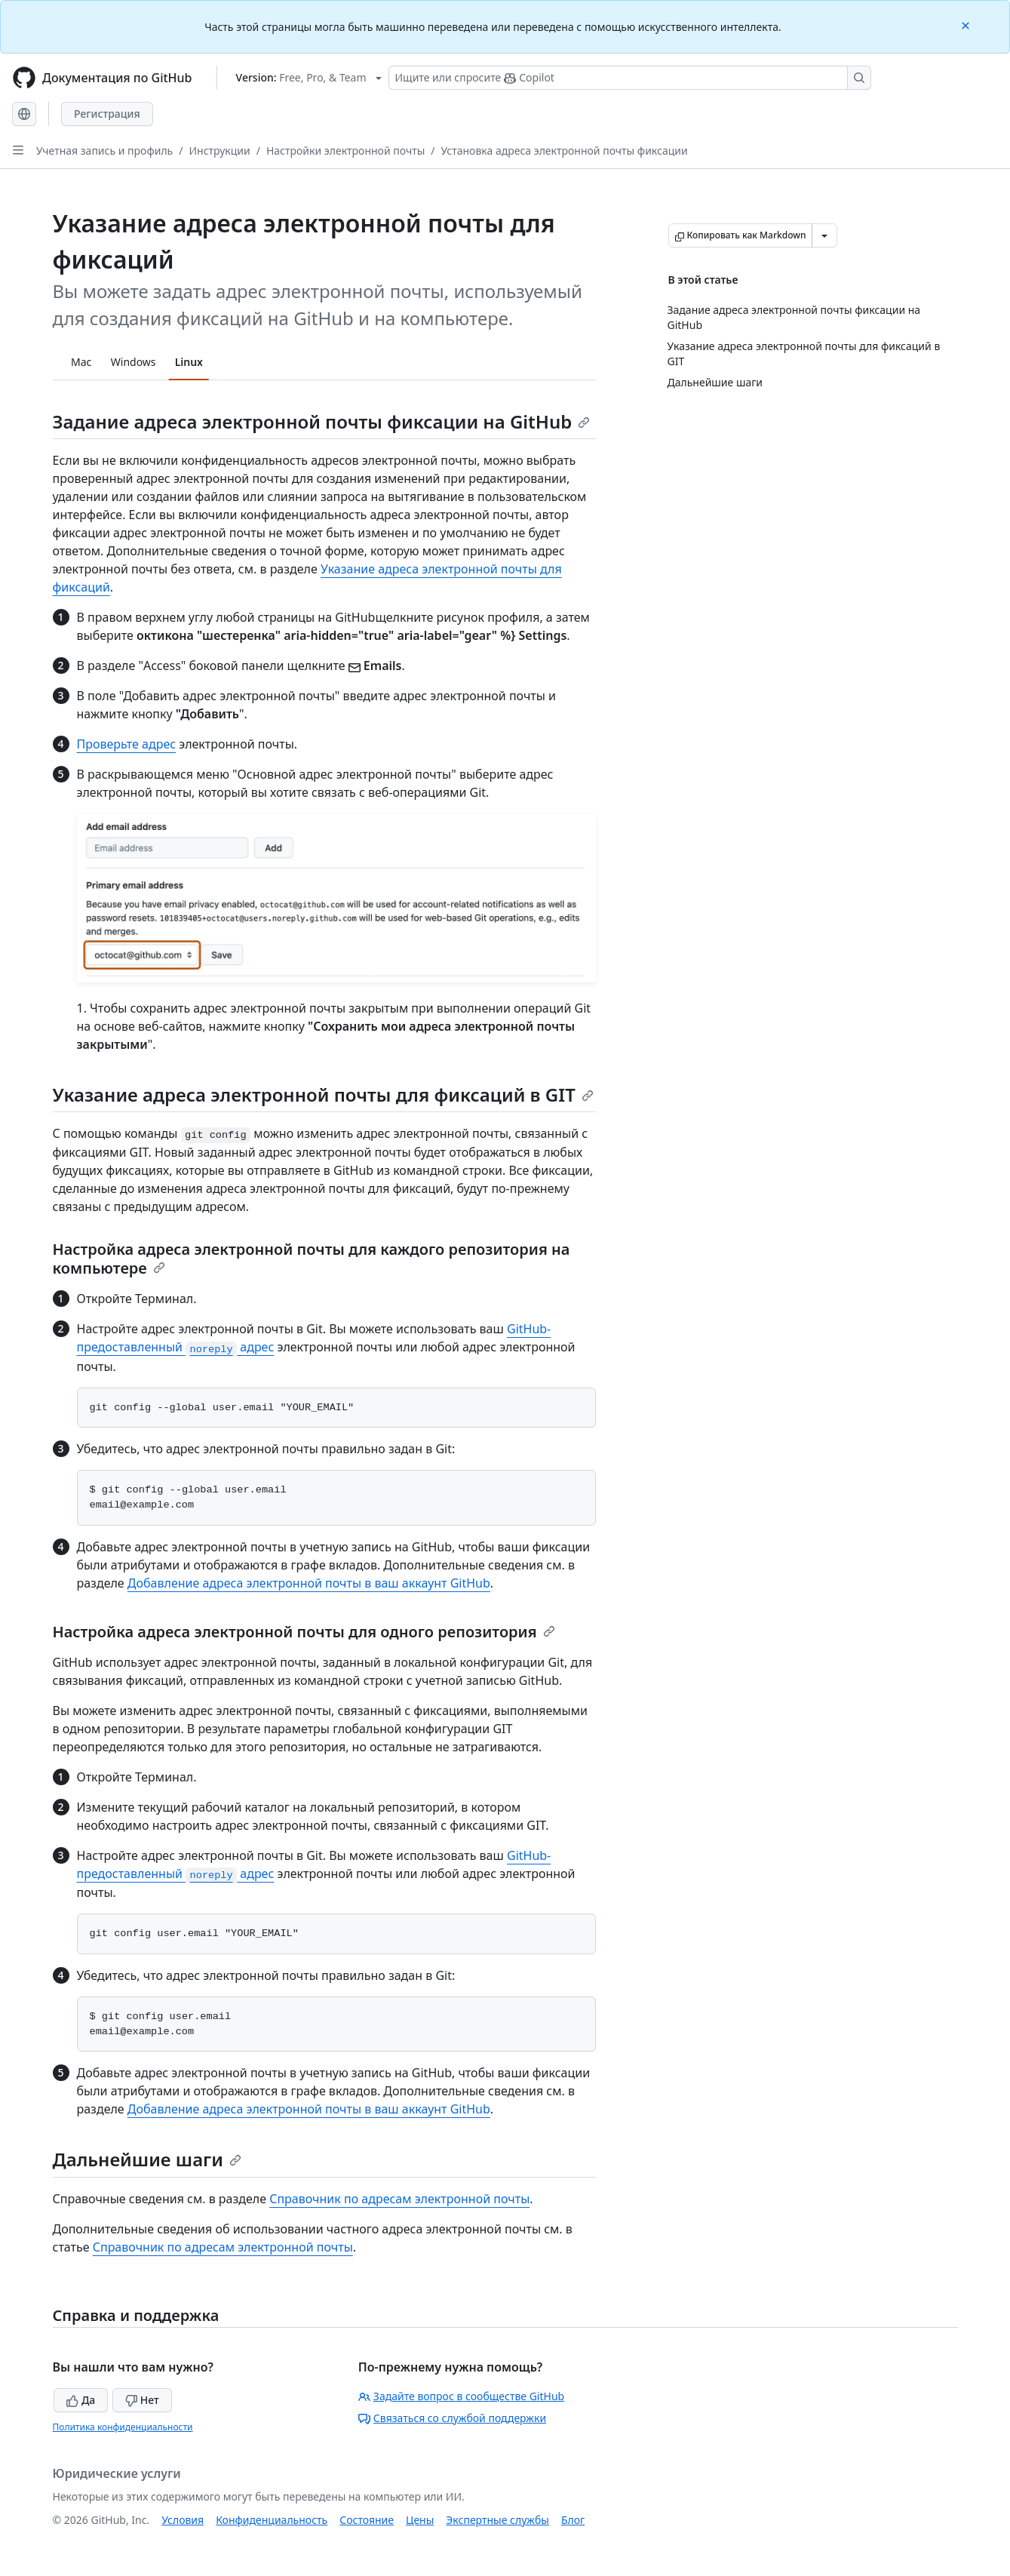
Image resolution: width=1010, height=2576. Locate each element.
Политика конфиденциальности (123, 2427)
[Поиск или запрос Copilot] (629, 78)
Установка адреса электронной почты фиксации (564, 150)
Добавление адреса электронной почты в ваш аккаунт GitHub (308, 1583)
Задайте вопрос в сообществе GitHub (461, 2396)
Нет (142, 2400)
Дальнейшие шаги (147, 2159)
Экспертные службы (497, 2520)
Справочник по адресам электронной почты (399, 2198)
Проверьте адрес (127, 744)
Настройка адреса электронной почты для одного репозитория (304, 1632)
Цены (420, 2520)
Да (80, 2400)
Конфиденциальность (271, 2520)
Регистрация (107, 113)
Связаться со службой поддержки (452, 2418)
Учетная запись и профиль (104, 150)
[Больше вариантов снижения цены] (824, 235)
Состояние (366, 2520)
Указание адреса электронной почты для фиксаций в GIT (323, 1094)
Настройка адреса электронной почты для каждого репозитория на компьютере (311, 1258)
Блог (573, 2520)
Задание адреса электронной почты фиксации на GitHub (322, 421)
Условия (182, 2520)
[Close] (967, 24)
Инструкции (219, 150)
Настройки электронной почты (345, 150)
